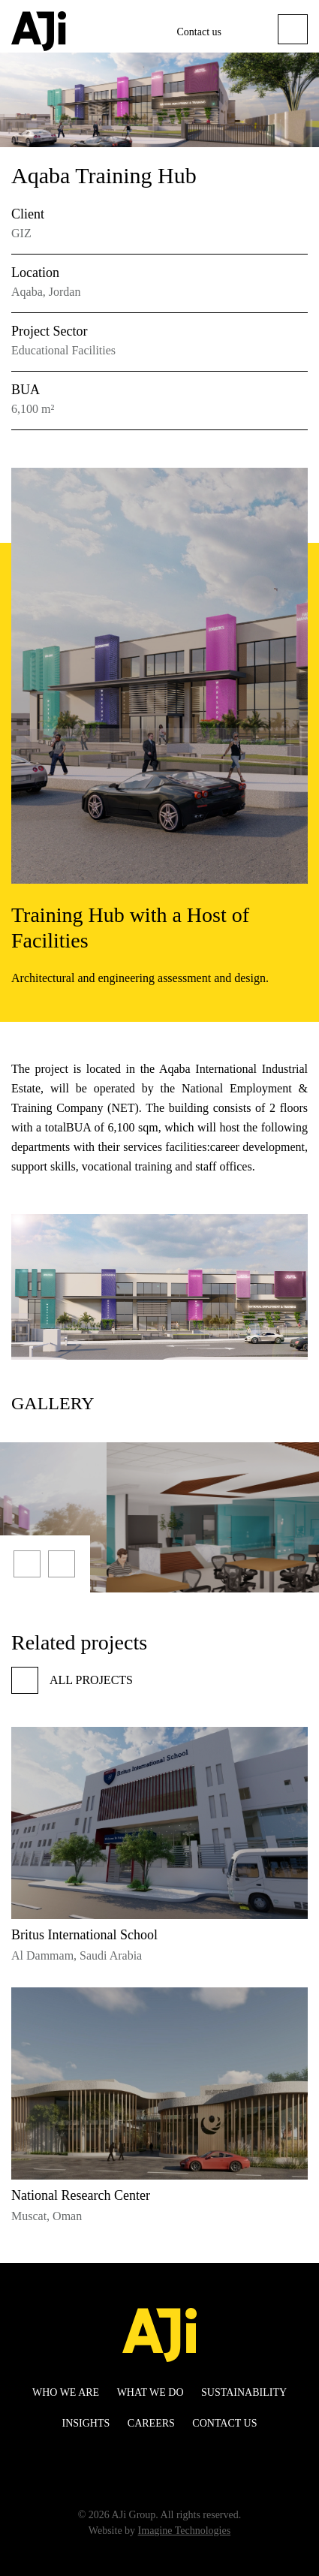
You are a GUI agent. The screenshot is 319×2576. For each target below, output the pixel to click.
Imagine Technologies (184, 2530)
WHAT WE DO (150, 2392)
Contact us (199, 32)
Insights (86, 2423)
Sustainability (244, 2392)
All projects (72, 1680)
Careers (151, 2423)
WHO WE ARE (65, 2392)
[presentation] (27, 1563)
